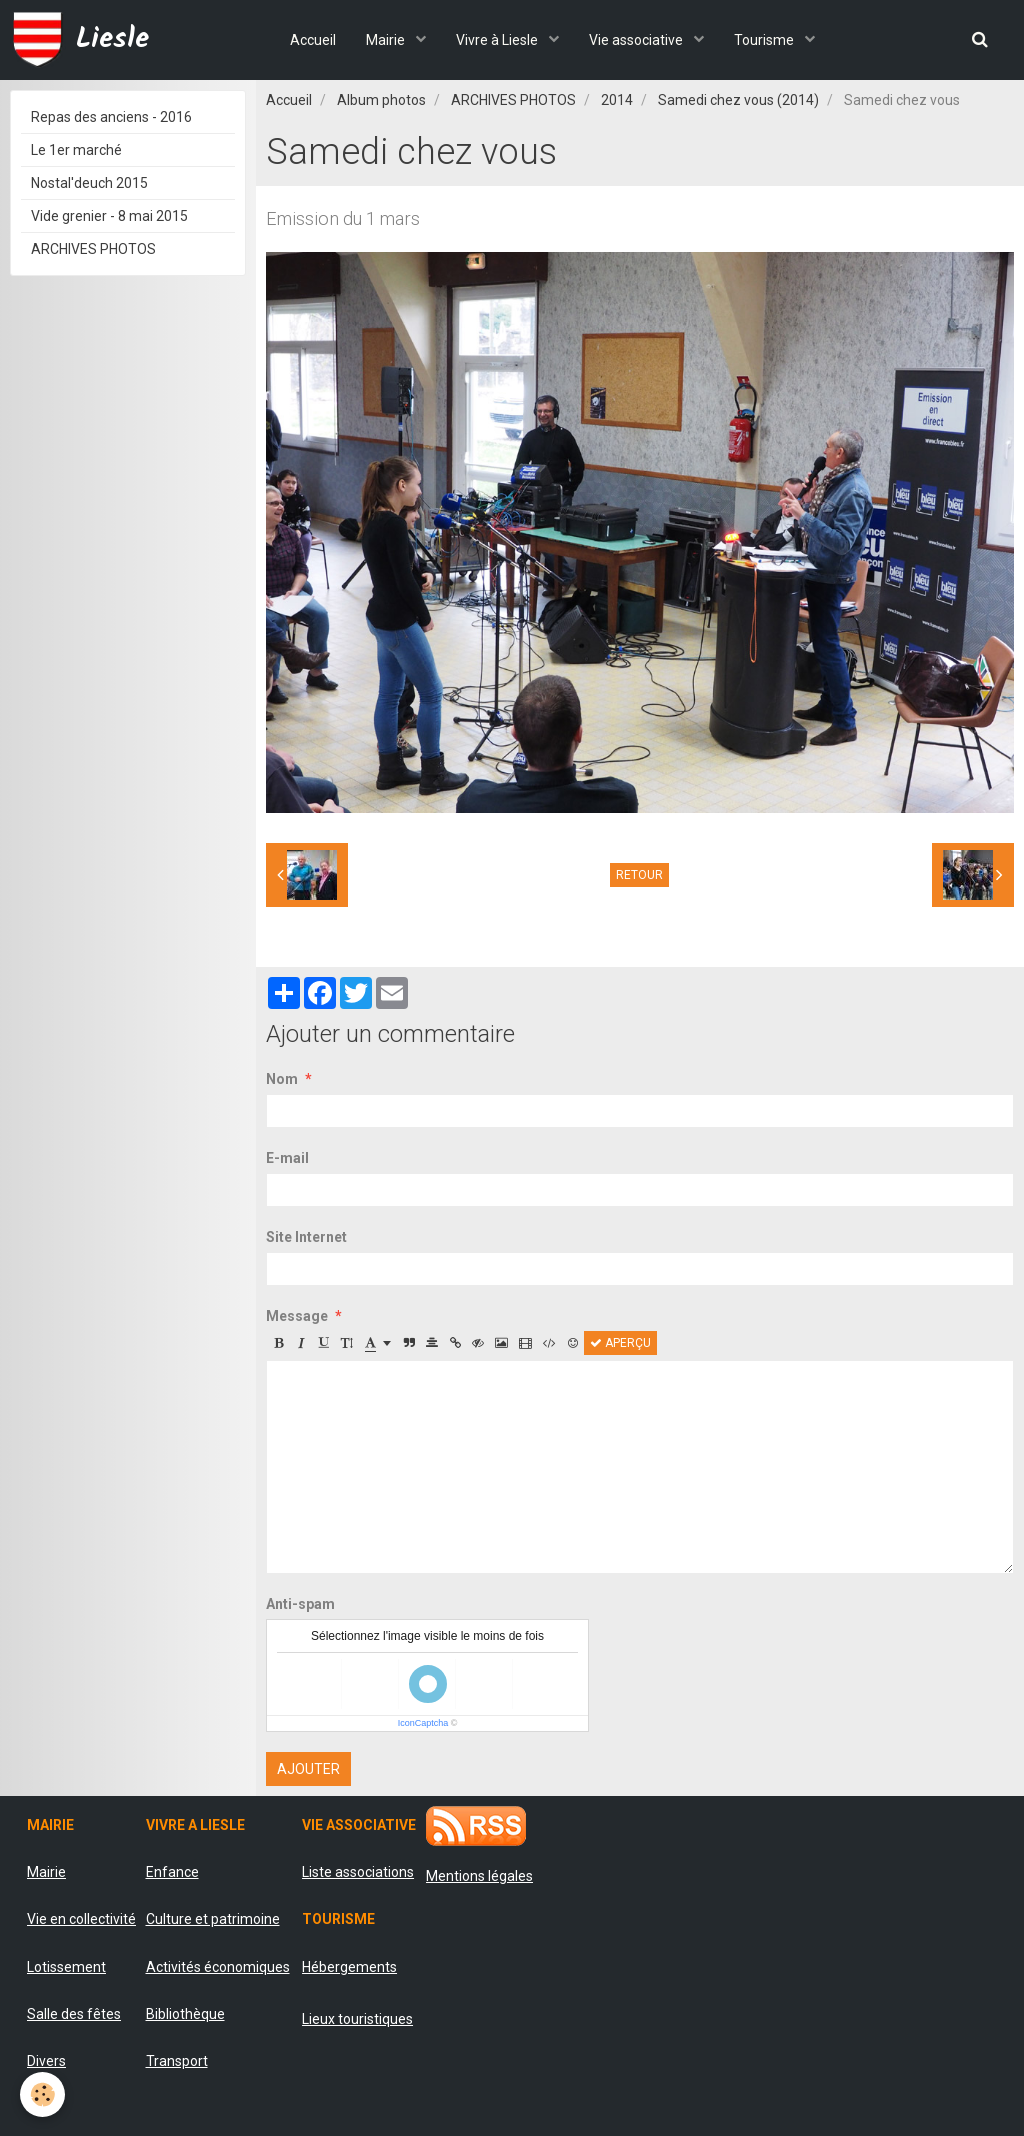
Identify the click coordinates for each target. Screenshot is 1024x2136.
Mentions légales (479, 1876)
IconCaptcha (423, 1723)
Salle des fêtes (74, 2014)
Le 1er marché (76, 150)
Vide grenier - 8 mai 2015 (109, 216)
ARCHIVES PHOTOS (513, 100)
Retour (639, 875)
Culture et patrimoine (213, 1919)
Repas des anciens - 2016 (111, 117)
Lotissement (66, 1967)
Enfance (172, 1872)
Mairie (387, 40)
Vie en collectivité (81, 1919)
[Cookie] (42, 2094)
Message (297, 1316)
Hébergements (349, 1967)
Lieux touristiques (357, 2019)
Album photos (381, 100)
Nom (282, 1079)
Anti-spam (300, 1604)
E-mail (287, 1158)
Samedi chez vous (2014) (738, 100)
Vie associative (637, 40)
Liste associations (358, 1872)
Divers (46, 2061)
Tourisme (765, 40)
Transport (177, 2061)
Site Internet (306, 1237)
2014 (617, 100)
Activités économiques (218, 1967)
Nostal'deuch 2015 (89, 183)
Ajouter (308, 1769)
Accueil (313, 40)
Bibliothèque (185, 2014)
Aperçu (620, 1343)
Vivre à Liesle (498, 40)
